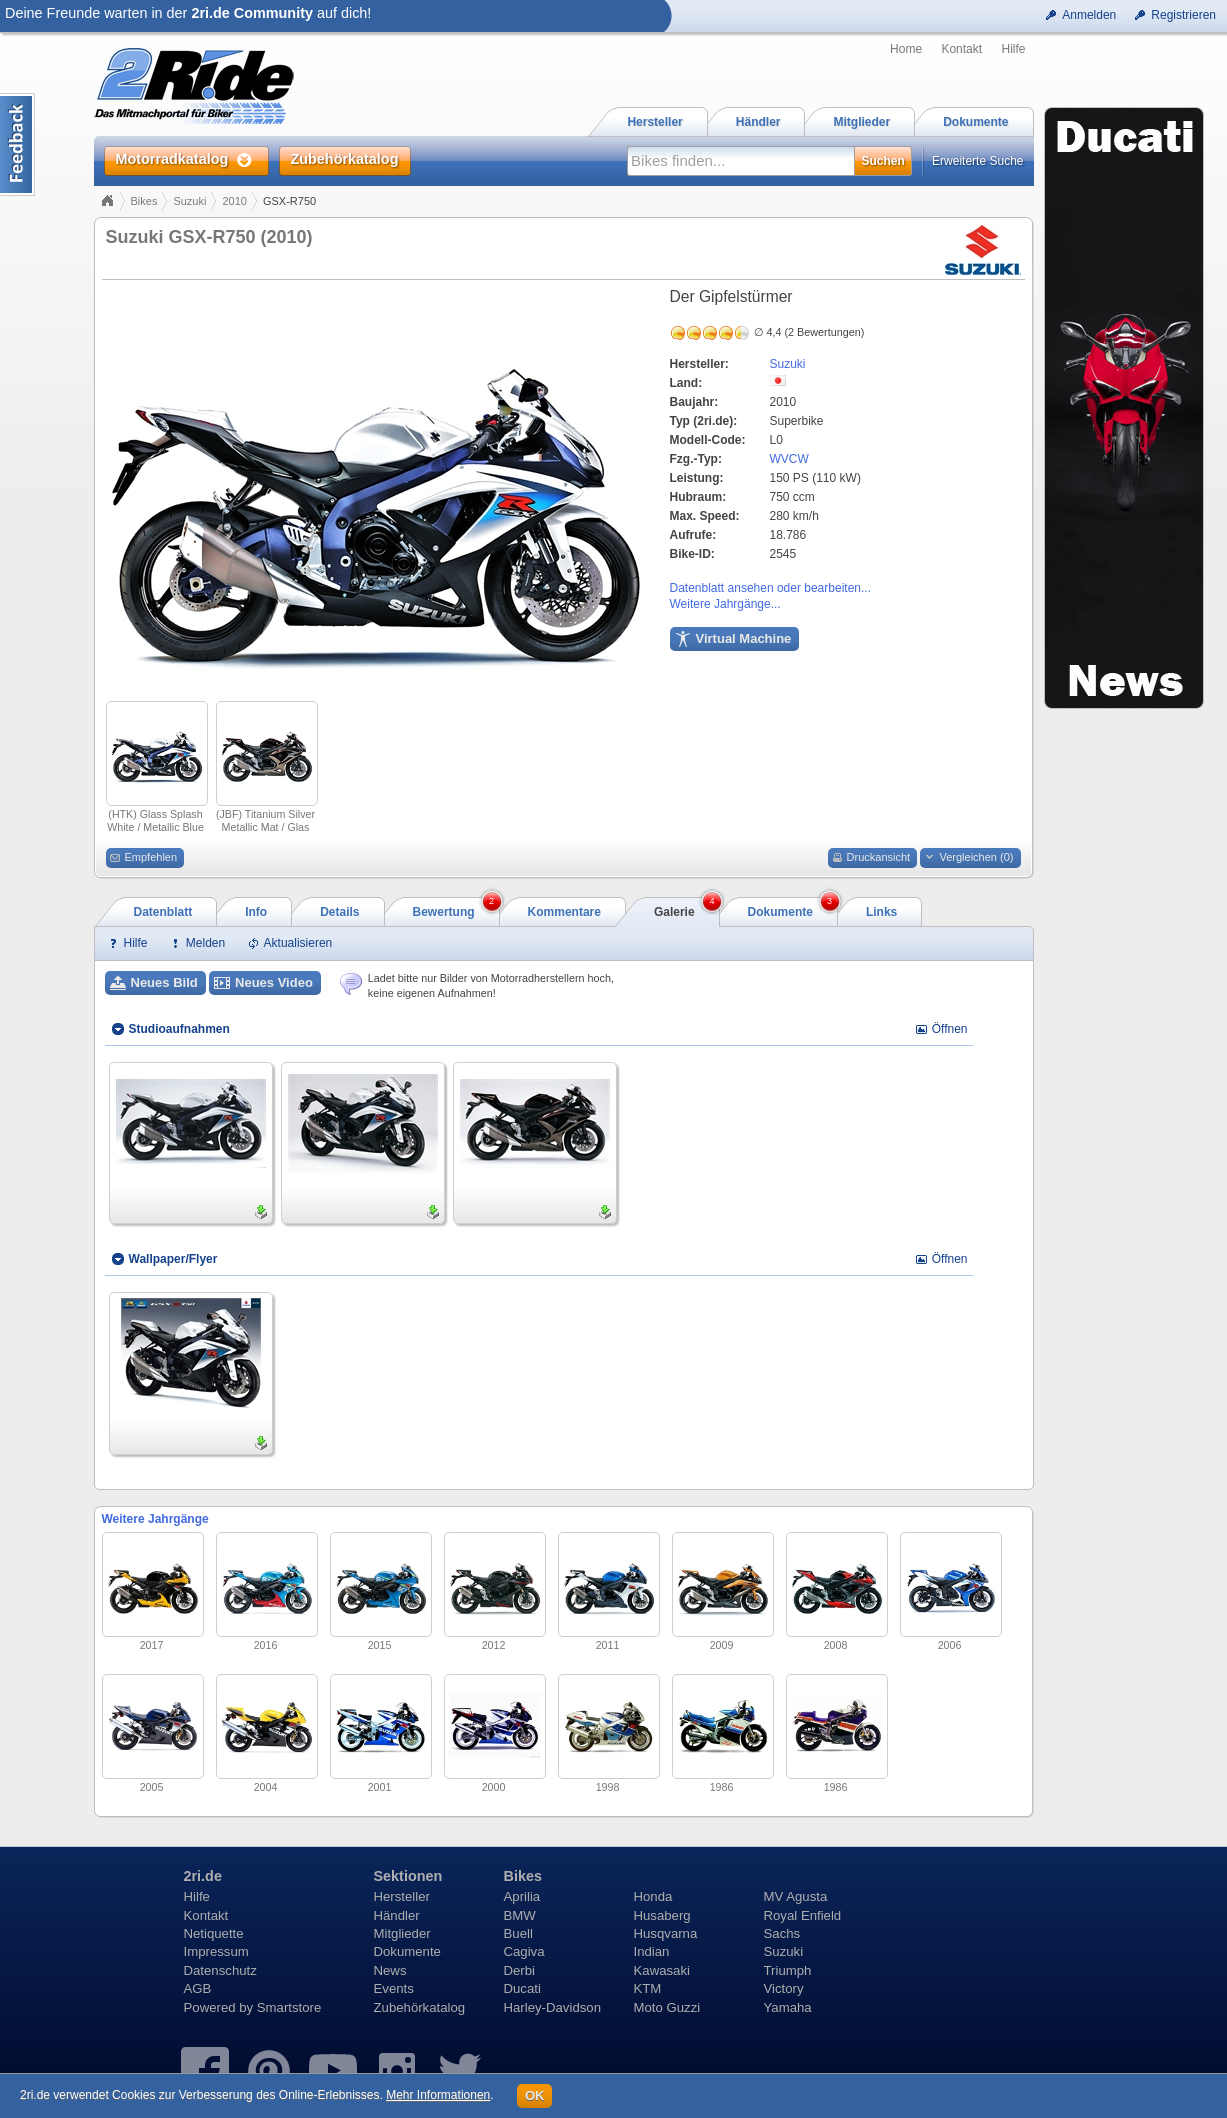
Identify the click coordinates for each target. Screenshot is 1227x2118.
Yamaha (788, 2007)
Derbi (520, 1970)
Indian (652, 1951)
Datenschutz (220, 1970)
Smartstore (289, 2007)
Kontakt (961, 49)
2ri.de (203, 1876)
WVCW (789, 459)
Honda (653, 1896)
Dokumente (407, 1951)
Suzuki (189, 201)
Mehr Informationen (438, 2095)
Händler (397, 1915)
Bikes (144, 201)
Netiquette (214, 1933)
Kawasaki (662, 1970)
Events (394, 1988)
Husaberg (662, 1915)
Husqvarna (666, 1933)
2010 (234, 201)
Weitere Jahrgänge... (725, 604)
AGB (198, 1988)
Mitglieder (402, 1933)
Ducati (522, 1988)
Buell (518, 1933)
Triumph (788, 1970)
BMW (520, 1915)
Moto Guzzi (667, 2007)
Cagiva (524, 1951)
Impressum (216, 1951)
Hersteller (402, 1896)
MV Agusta (796, 1896)
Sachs (782, 1933)
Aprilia (522, 1896)
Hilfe (1013, 49)
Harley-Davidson (552, 2007)
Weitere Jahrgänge (155, 1519)
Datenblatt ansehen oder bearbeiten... (770, 588)
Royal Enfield (803, 1915)
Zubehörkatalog (420, 2007)
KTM (648, 1988)
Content (17, 144)
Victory (784, 1988)
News (390, 1970)
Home (906, 49)
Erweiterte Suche (977, 161)
